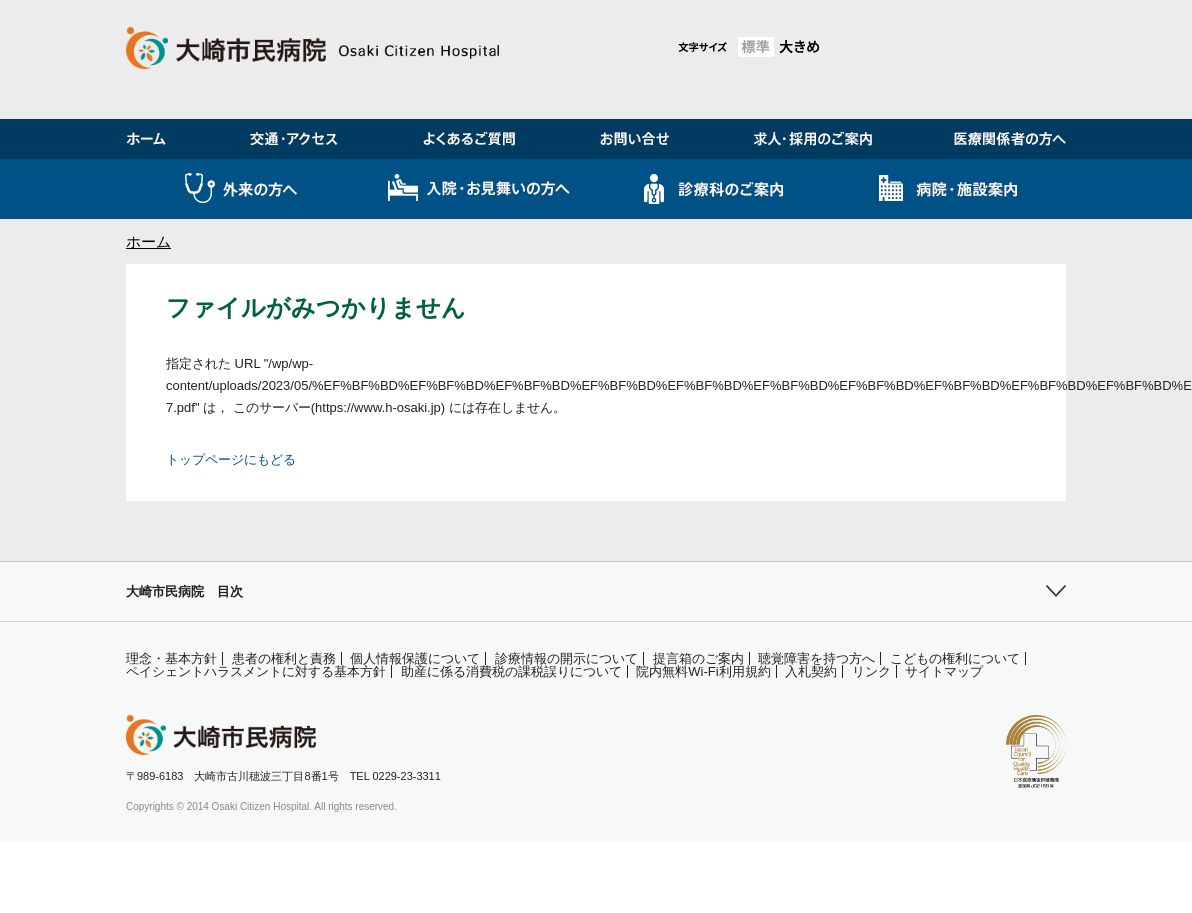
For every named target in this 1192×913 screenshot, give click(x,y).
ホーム (148, 241)
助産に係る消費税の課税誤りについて (511, 671)
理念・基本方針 (171, 658)
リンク (871, 671)
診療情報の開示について (566, 658)
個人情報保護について (415, 658)
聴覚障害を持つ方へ (816, 658)
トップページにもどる (231, 459)
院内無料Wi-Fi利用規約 (703, 671)
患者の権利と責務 (284, 658)
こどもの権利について (955, 658)
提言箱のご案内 (698, 658)
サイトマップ (944, 671)
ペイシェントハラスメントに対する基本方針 (256, 671)
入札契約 (811, 671)
